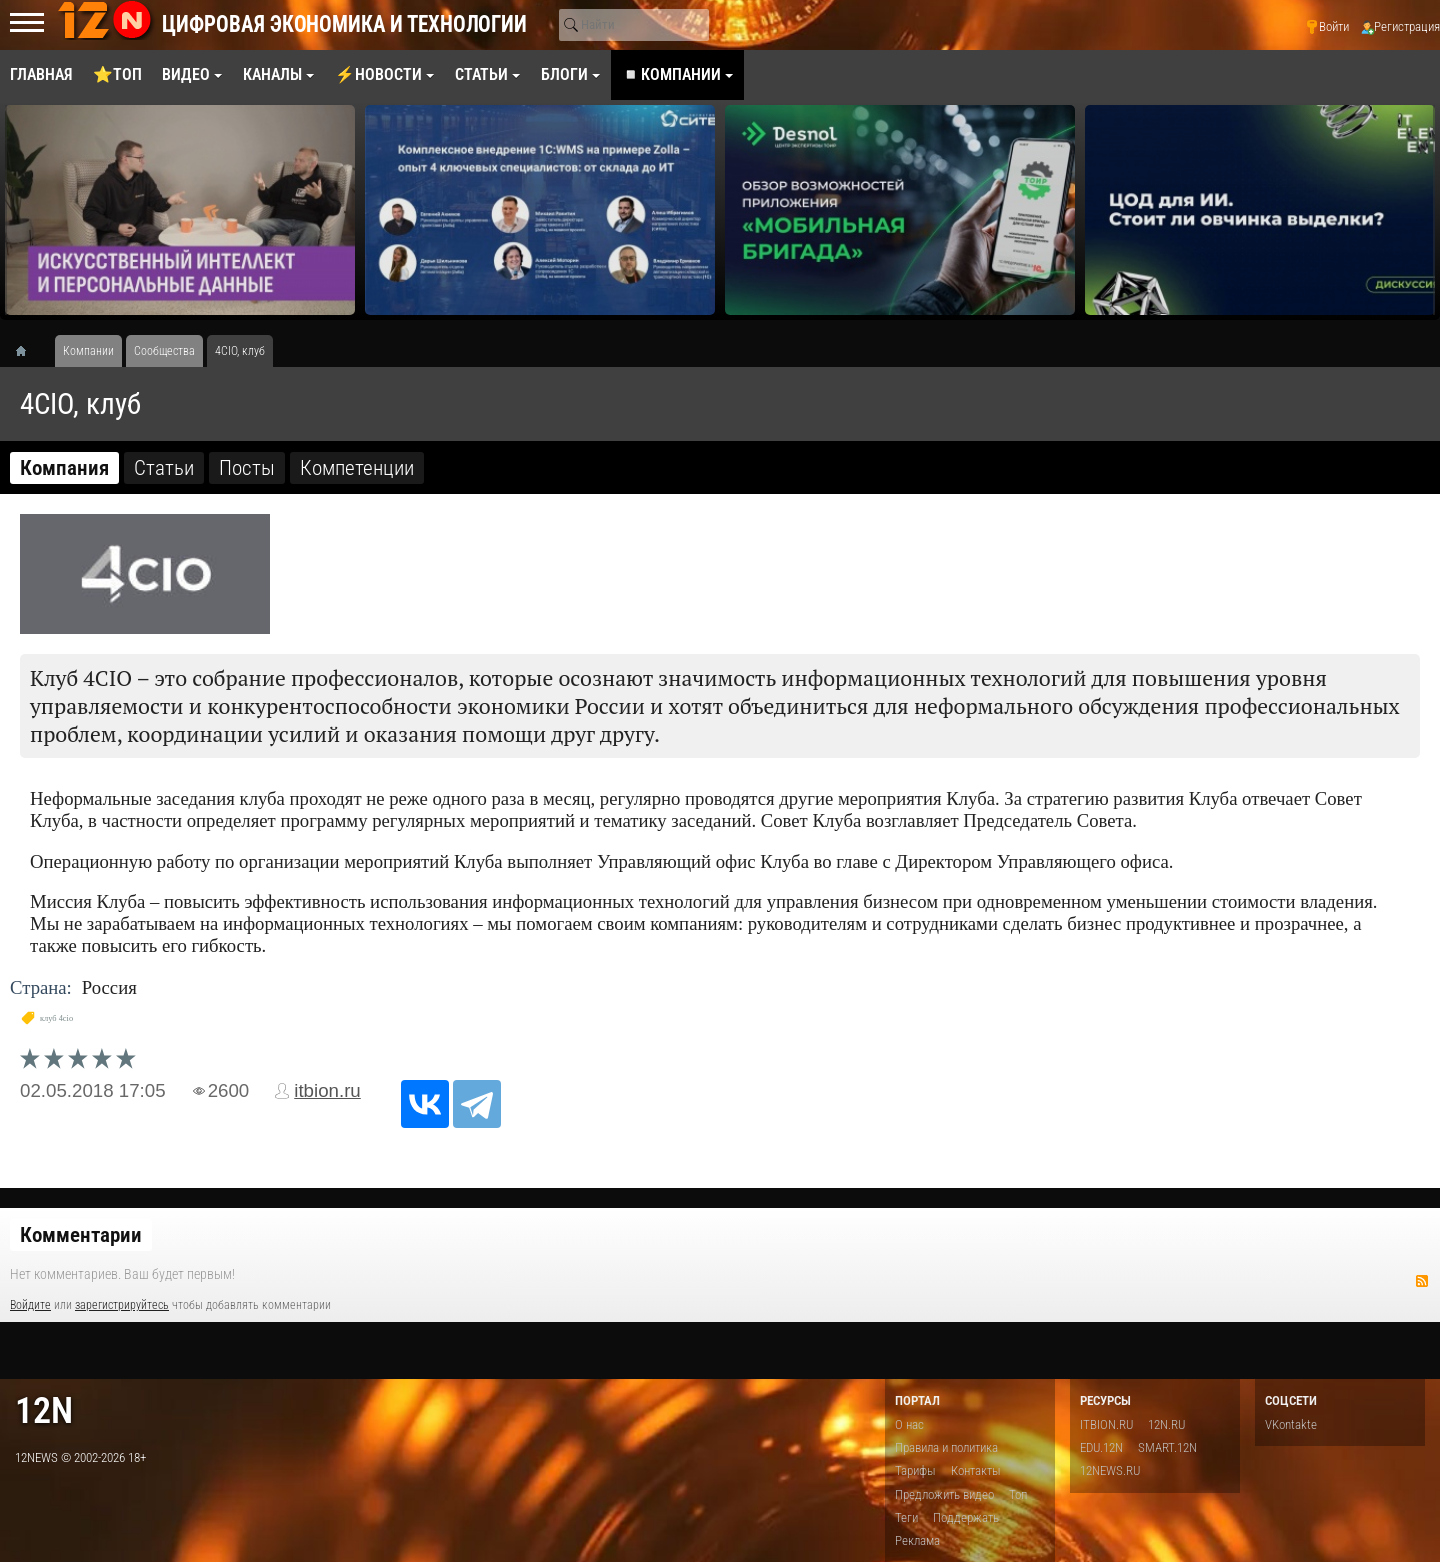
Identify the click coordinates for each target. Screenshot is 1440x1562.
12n (44, 1410)
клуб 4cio (56, 1018)
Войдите (30, 1305)
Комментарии (81, 1235)
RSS (1422, 1281)
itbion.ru (327, 1090)
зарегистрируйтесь (122, 1305)
